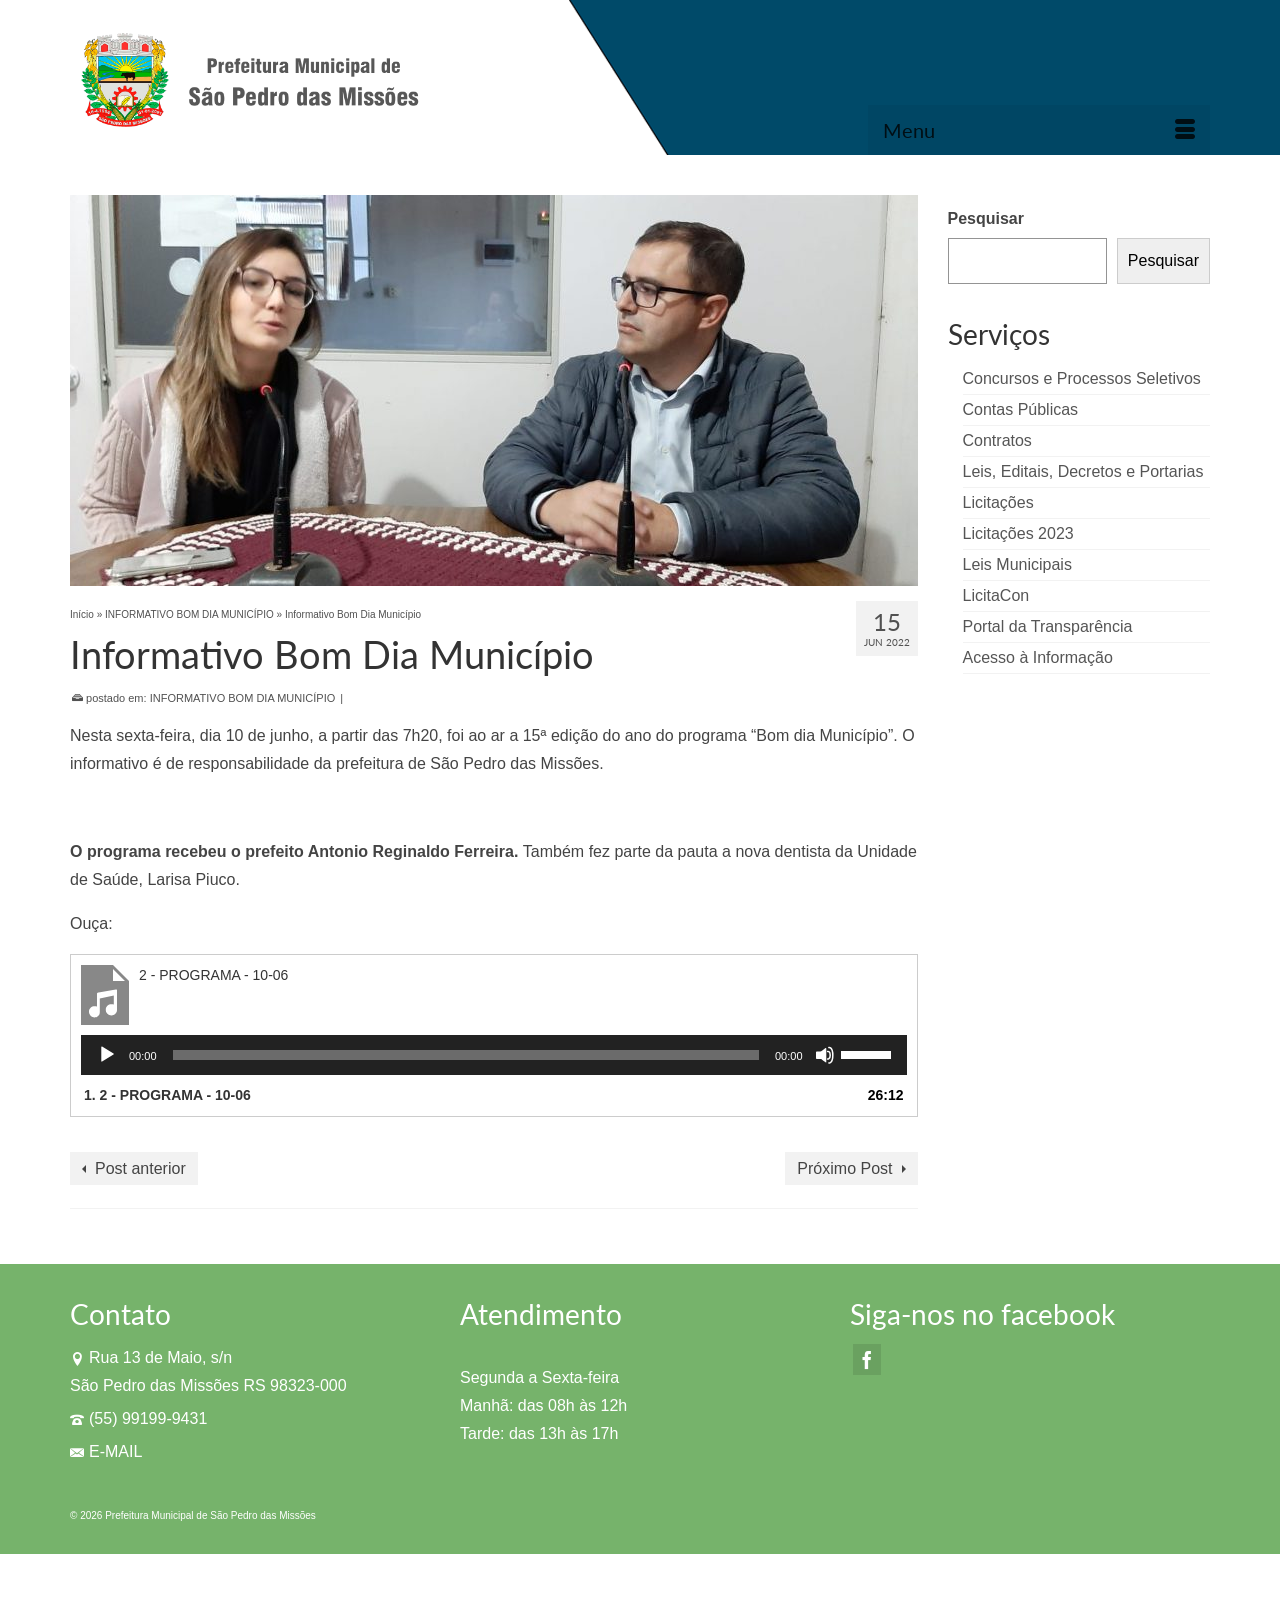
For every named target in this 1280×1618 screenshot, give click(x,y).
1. (167, 1095)
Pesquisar (986, 218)
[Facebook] (867, 1359)
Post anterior (140, 1168)
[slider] (466, 1055)
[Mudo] (825, 1055)
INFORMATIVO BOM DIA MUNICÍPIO (243, 698)
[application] (494, 1055)
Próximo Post (844, 1168)
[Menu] (1039, 130)
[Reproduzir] (107, 1055)
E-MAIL (106, 1451)
